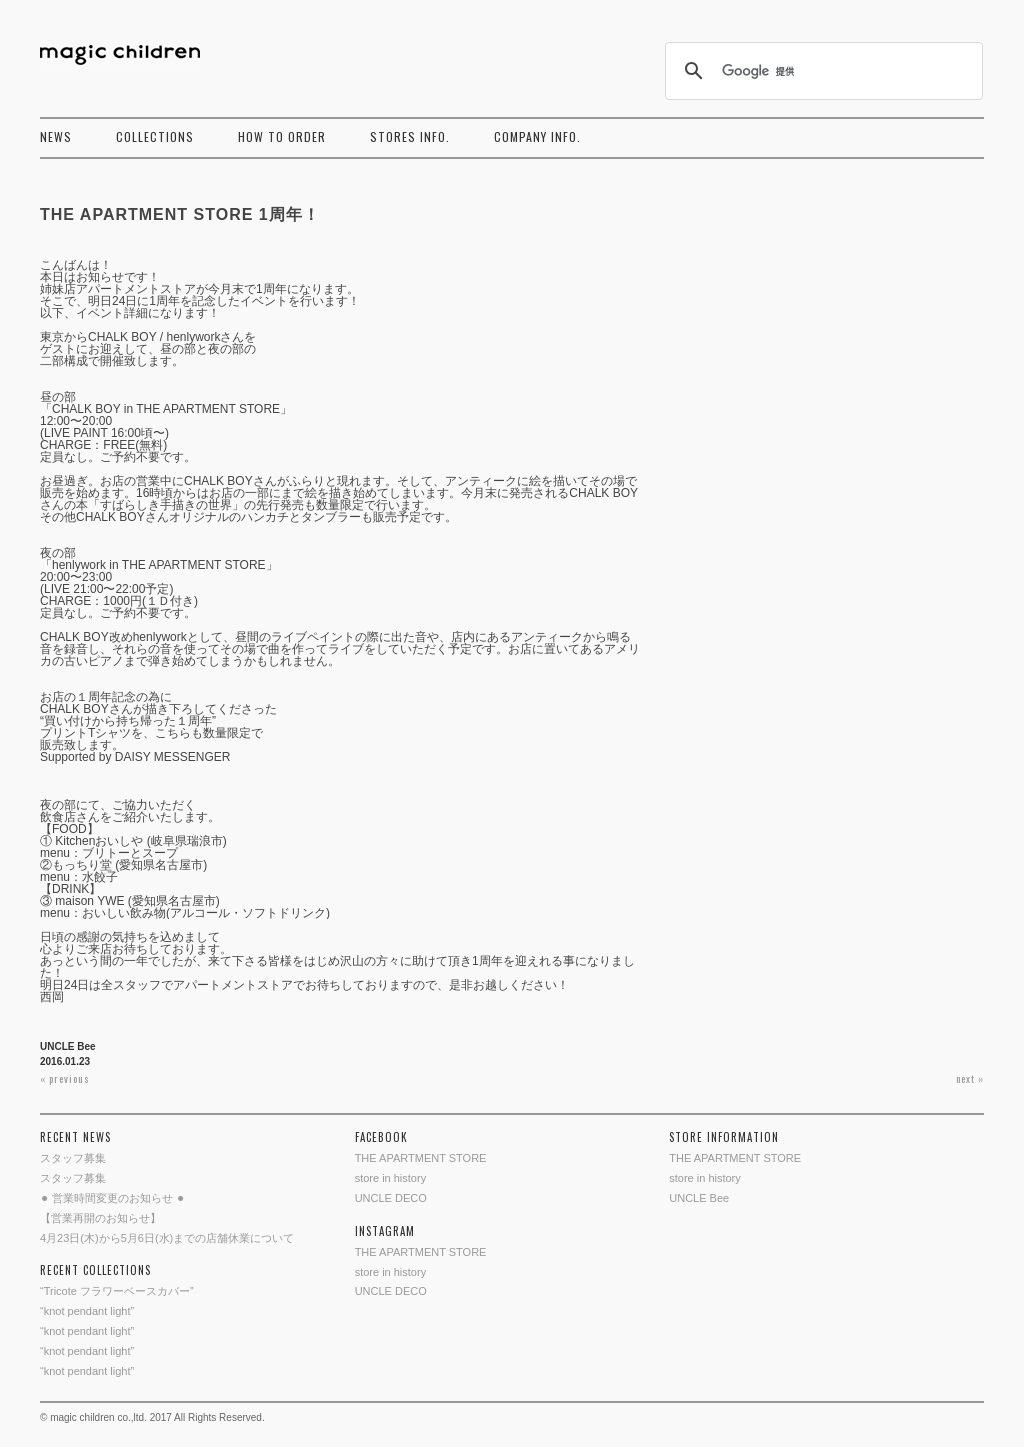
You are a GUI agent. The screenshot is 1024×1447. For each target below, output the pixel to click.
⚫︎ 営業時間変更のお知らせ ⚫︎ (112, 1198)
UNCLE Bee (68, 1046)
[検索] (821, 71)
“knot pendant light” (87, 1311)
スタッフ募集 (73, 1158)
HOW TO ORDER (282, 136)
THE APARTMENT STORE (421, 1158)
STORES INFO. (410, 136)
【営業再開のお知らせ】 (100, 1218)
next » (970, 1078)
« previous (65, 1078)
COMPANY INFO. (537, 136)
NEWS (56, 136)
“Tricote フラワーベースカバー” (117, 1291)
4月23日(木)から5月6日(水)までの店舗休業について (167, 1238)
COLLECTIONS (155, 136)
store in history (391, 1178)
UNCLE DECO (391, 1198)
